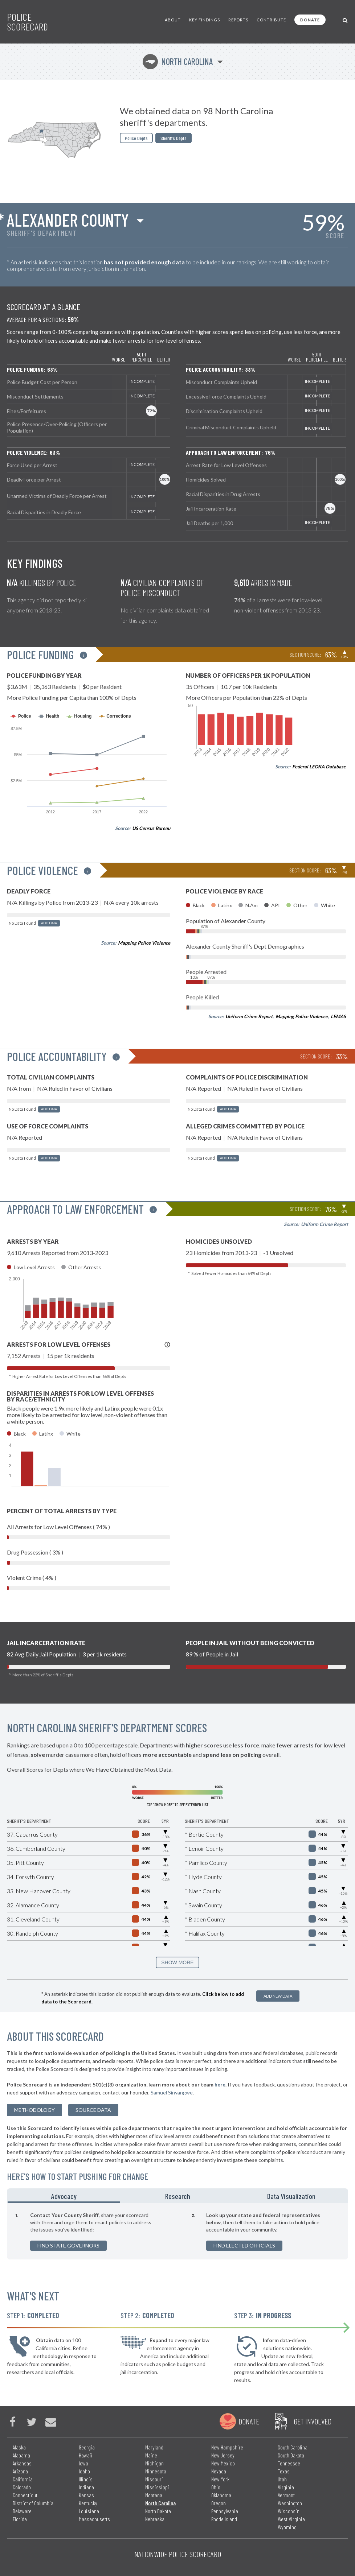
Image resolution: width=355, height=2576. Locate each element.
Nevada (218, 2471)
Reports (238, 19)
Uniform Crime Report (249, 1016)
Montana (153, 2495)
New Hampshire (227, 2447)
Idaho (84, 2471)
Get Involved (312, 2421)
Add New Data (278, 1996)
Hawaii (86, 2455)
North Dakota (158, 2510)
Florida (20, 2518)
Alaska (19, 2447)
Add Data (49, 923)
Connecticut (25, 2495)
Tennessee (289, 2463)
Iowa (83, 2463)
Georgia (87, 2447)
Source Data (93, 2110)
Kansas (86, 2495)
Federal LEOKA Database (319, 766)
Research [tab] (177, 2196)
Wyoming (287, 2526)
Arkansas (22, 2463)
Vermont (286, 2495)
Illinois (86, 2479)
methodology (34, 2110)
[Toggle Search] (345, 19)
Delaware (22, 2510)
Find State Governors (68, 2245)
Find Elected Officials (244, 2245)
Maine (151, 2455)
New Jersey (222, 2455)
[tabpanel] (177, 2231)
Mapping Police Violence (144, 943)
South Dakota (291, 2455)
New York (220, 2479)
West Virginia (291, 2518)
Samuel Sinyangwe (172, 2092)
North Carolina (178, 61)
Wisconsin (288, 2510)
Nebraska (154, 2518)
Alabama (21, 2455)
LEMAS (338, 1016)
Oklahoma (221, 2495)
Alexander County (68, 219)
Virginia (286, 2487)
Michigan (154, 2463)
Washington (290, 2502)
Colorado (22, 2487)
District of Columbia (33, 2502)
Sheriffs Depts (173, 138)
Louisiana (89, 2510)
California (23, 2479)
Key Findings (204, 19)
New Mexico (223, 2463)
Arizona (20, 2471)
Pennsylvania (224, 2510)
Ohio (215, 2487)
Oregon (218, 2502)
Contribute (271, 19)
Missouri (154, 2479)
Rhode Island (224, 2518)
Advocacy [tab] (64, 2196)
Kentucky (88, 2502)
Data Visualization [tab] (291, 2196)
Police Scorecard (27, 22)
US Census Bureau (151, 828)
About (173, 19)
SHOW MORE (177, 1962)
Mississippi (157, 2487)
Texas (284, 2471)
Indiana (86, 2487)
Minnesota (155, 2471)
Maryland (154, 2447)
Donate (310, 19)
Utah (282, 2479)
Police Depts (136, 138)
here (220, 2084)
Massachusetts (94, 2518)
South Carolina (292, 2447)
